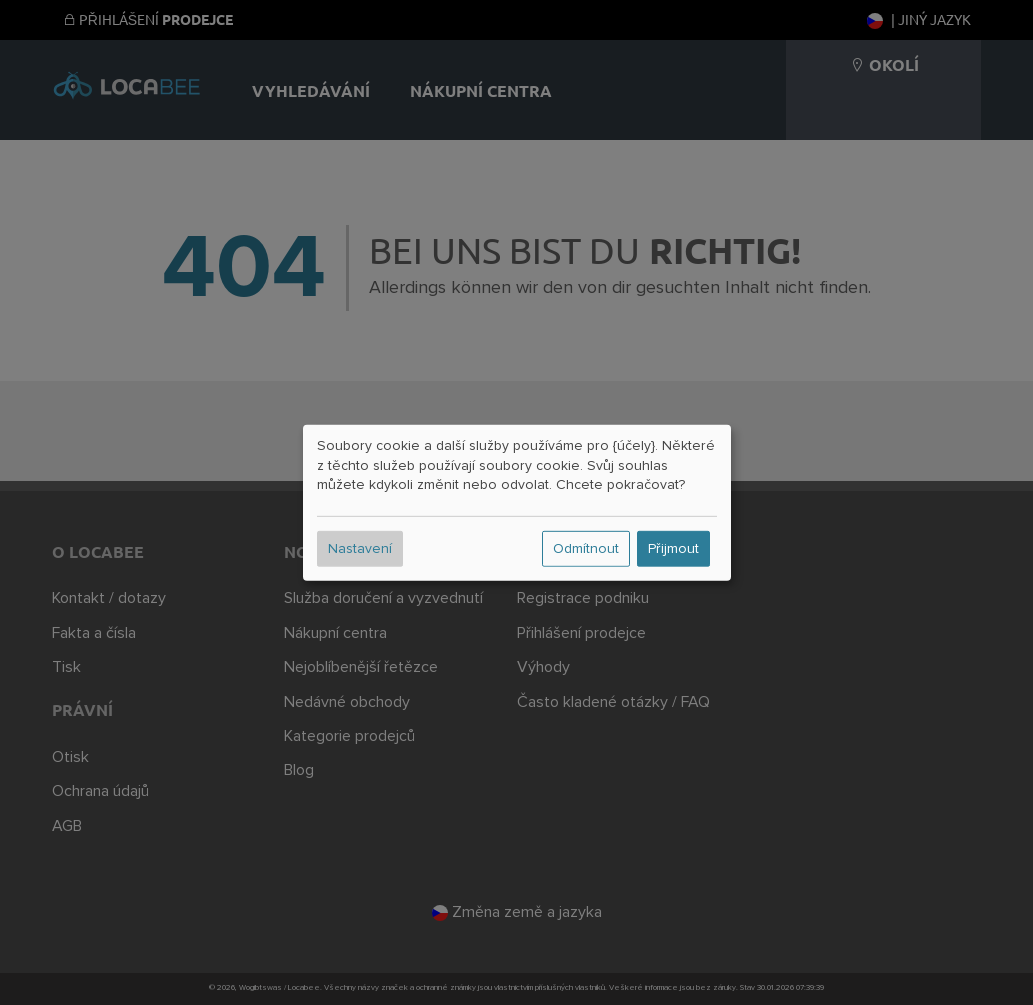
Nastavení (360, 549)
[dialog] (517, 502)
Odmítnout (586, 549)
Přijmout (673, 549)
